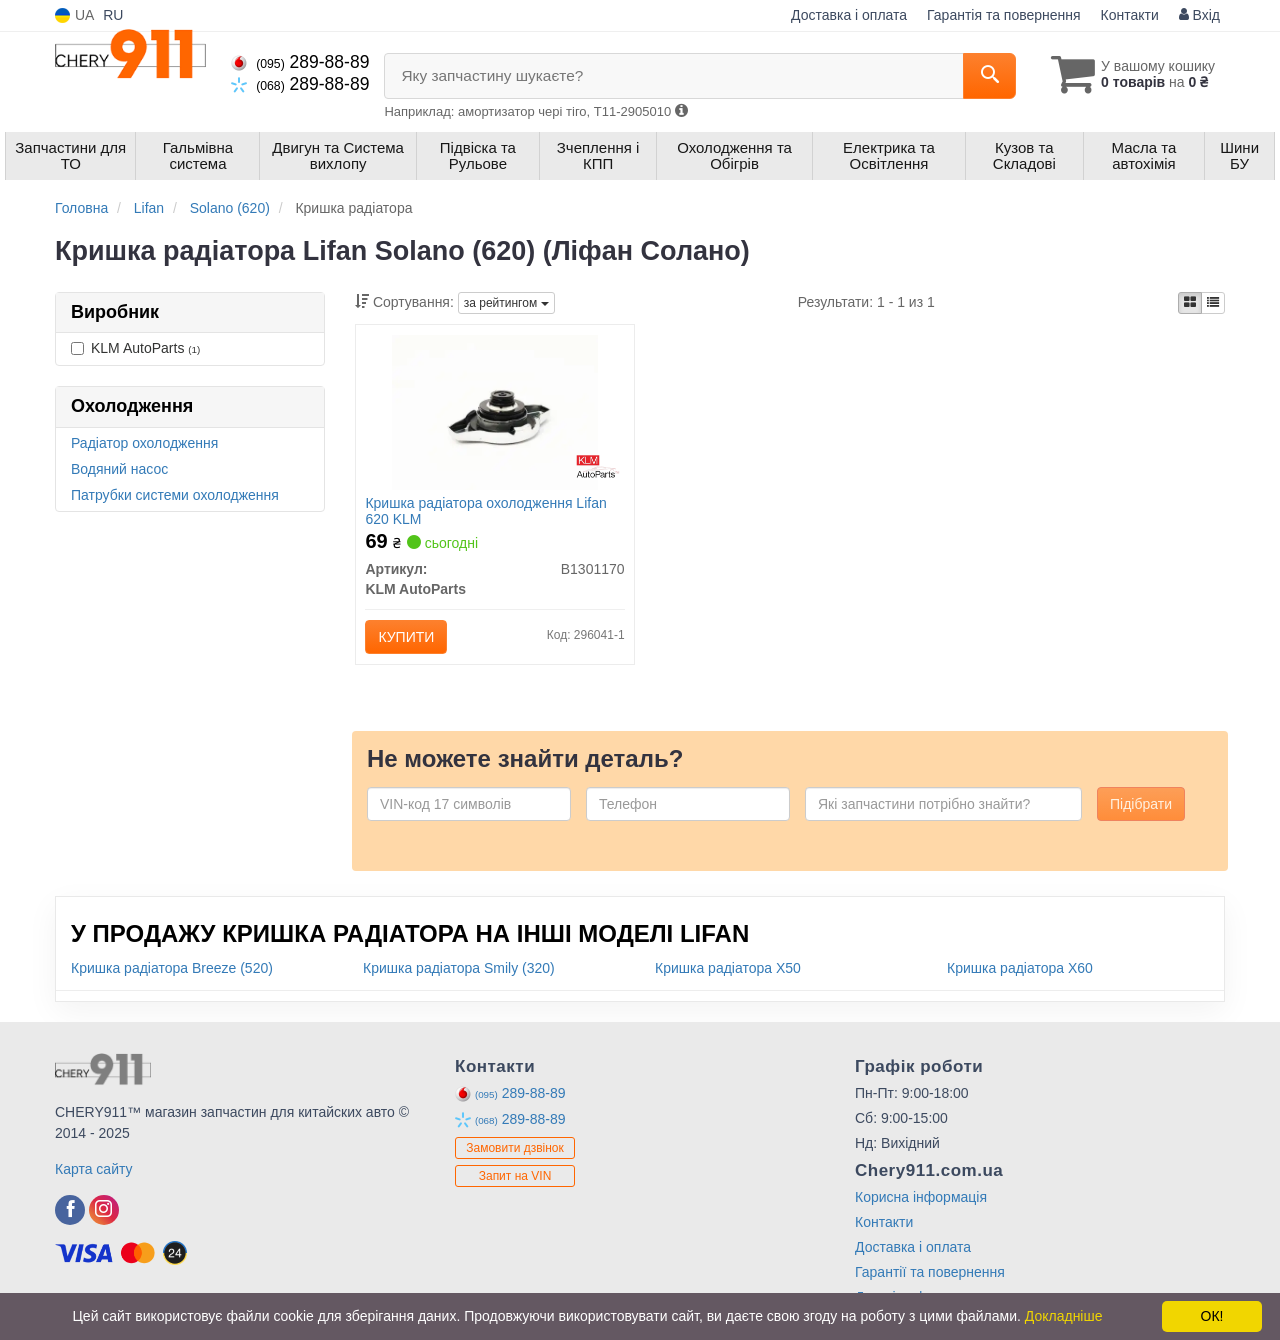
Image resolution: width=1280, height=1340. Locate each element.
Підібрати (1141, 804)
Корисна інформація (921, 1197)
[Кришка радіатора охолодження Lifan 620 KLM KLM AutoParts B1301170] (495, 411)
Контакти (1130, 15)
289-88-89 (300, 62)
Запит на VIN (515, 1177)
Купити (407, 637)
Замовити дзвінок (515, 1149)
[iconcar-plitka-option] (1190, 303)
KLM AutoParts (135, 348)
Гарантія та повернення (1004, 15)
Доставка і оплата (849, 15)
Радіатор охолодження (144, 443)
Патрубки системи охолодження (175, 495)
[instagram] (104, 1210)
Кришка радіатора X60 (1020, 968)
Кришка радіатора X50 (728, 968)
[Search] (988, 76)
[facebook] (70, 1210)
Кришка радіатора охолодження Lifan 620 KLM (486, 510)
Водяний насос (119, 469)
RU (113, 15)
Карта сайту (94, 1169)
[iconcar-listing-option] (1213, 303)
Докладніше (1064, 1316)
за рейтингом (506, 303)
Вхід (1199, 15)
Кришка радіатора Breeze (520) (172, 968)
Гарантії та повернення (930, 1272)
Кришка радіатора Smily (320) (459, 968)
